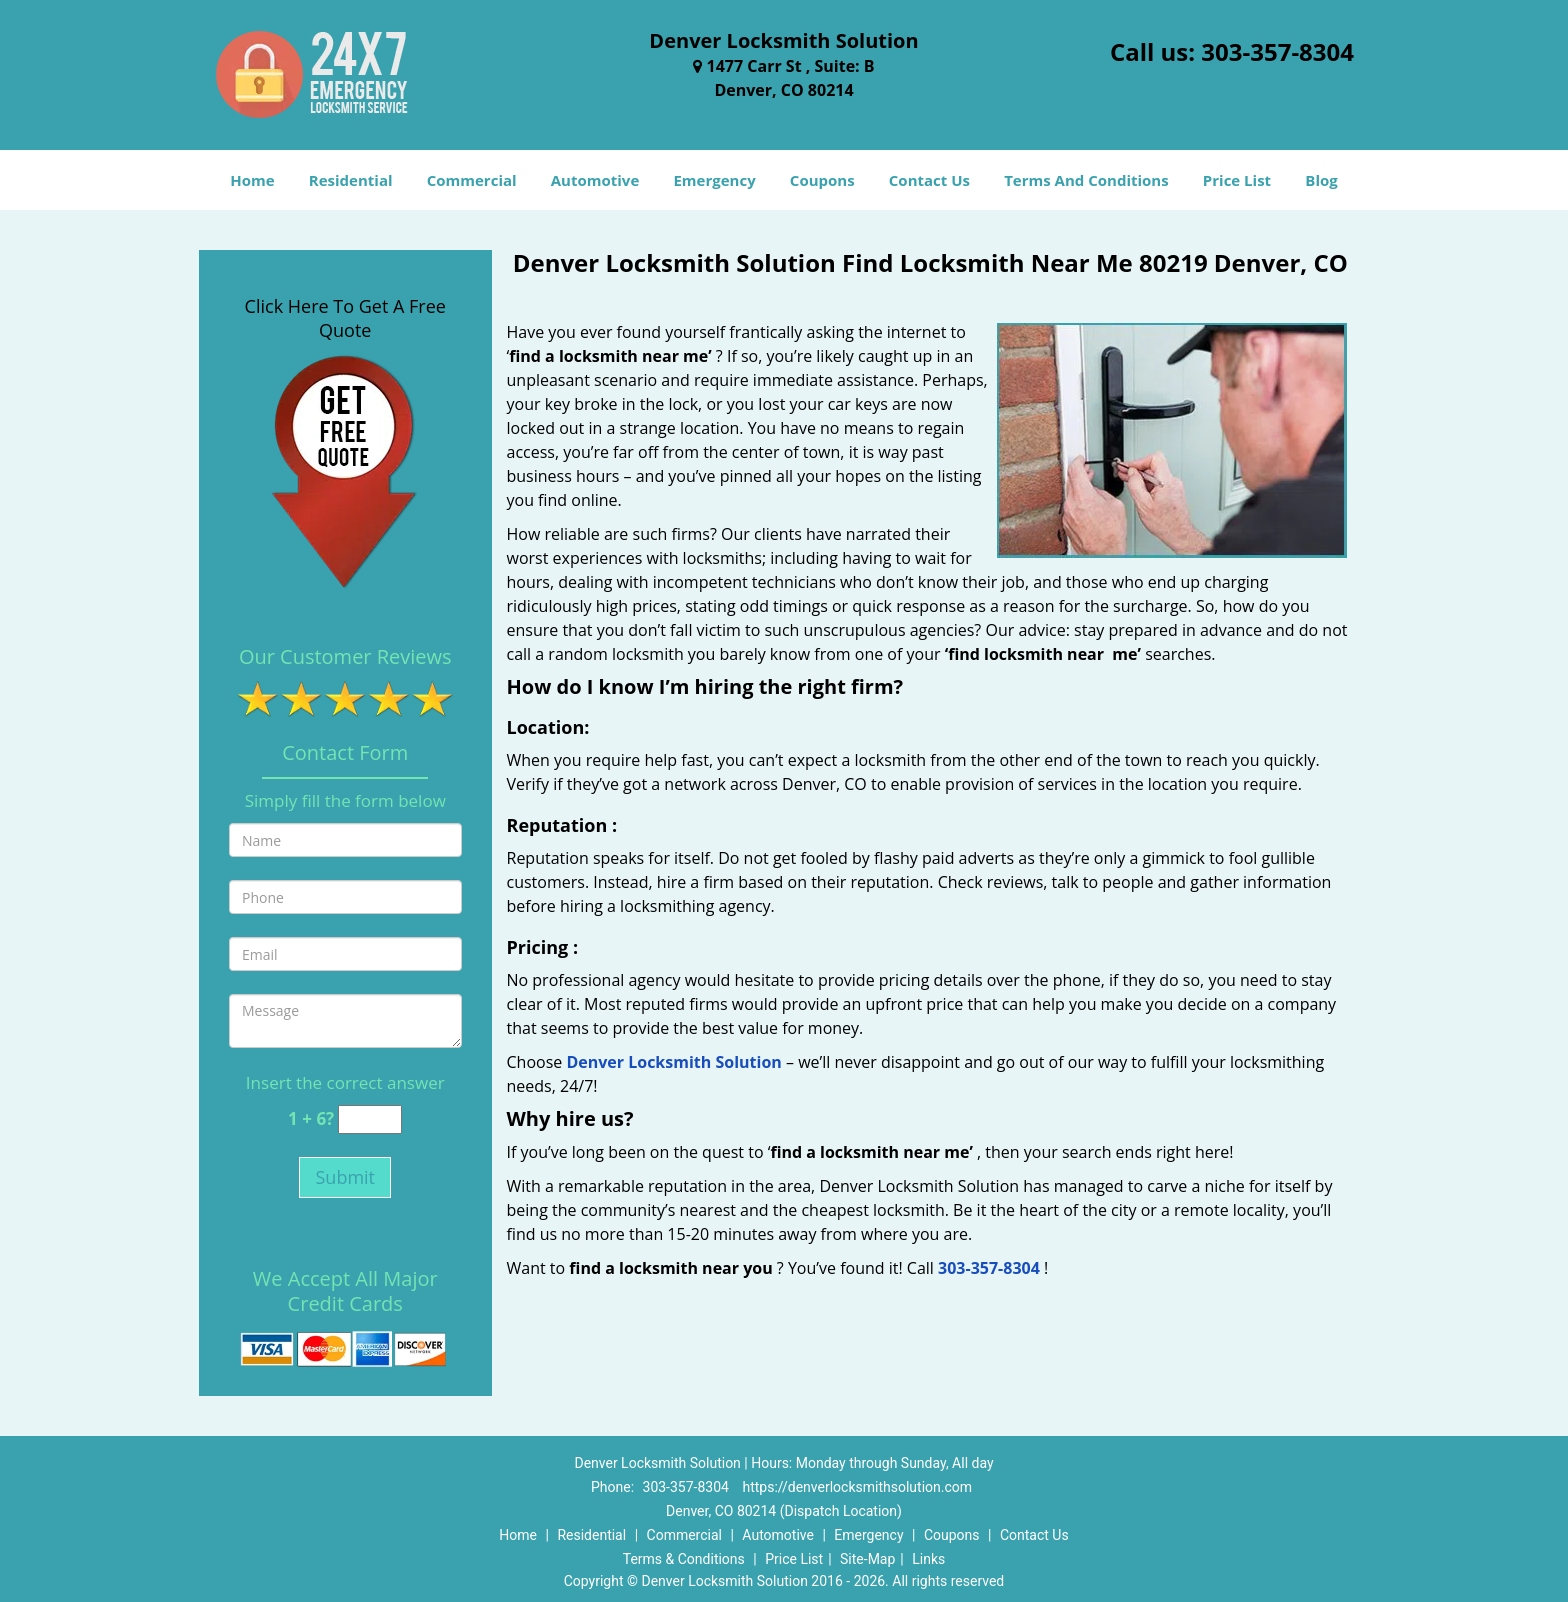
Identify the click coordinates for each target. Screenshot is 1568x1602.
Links (928, 1559)
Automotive (595, 180)
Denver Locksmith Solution (673, 1062)
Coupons (822, 180)
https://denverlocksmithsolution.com (857, 1487)
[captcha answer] (370, 1119)
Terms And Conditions (1086, 180)
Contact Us (929, 180)
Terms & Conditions (684, 1559)
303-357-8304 (1277, 51)
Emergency (714, 180)
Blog (1321, 180)
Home (252, 180)
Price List (1237, 180)
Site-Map (867, 1559)
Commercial (472, 180)
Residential (351, 180)
